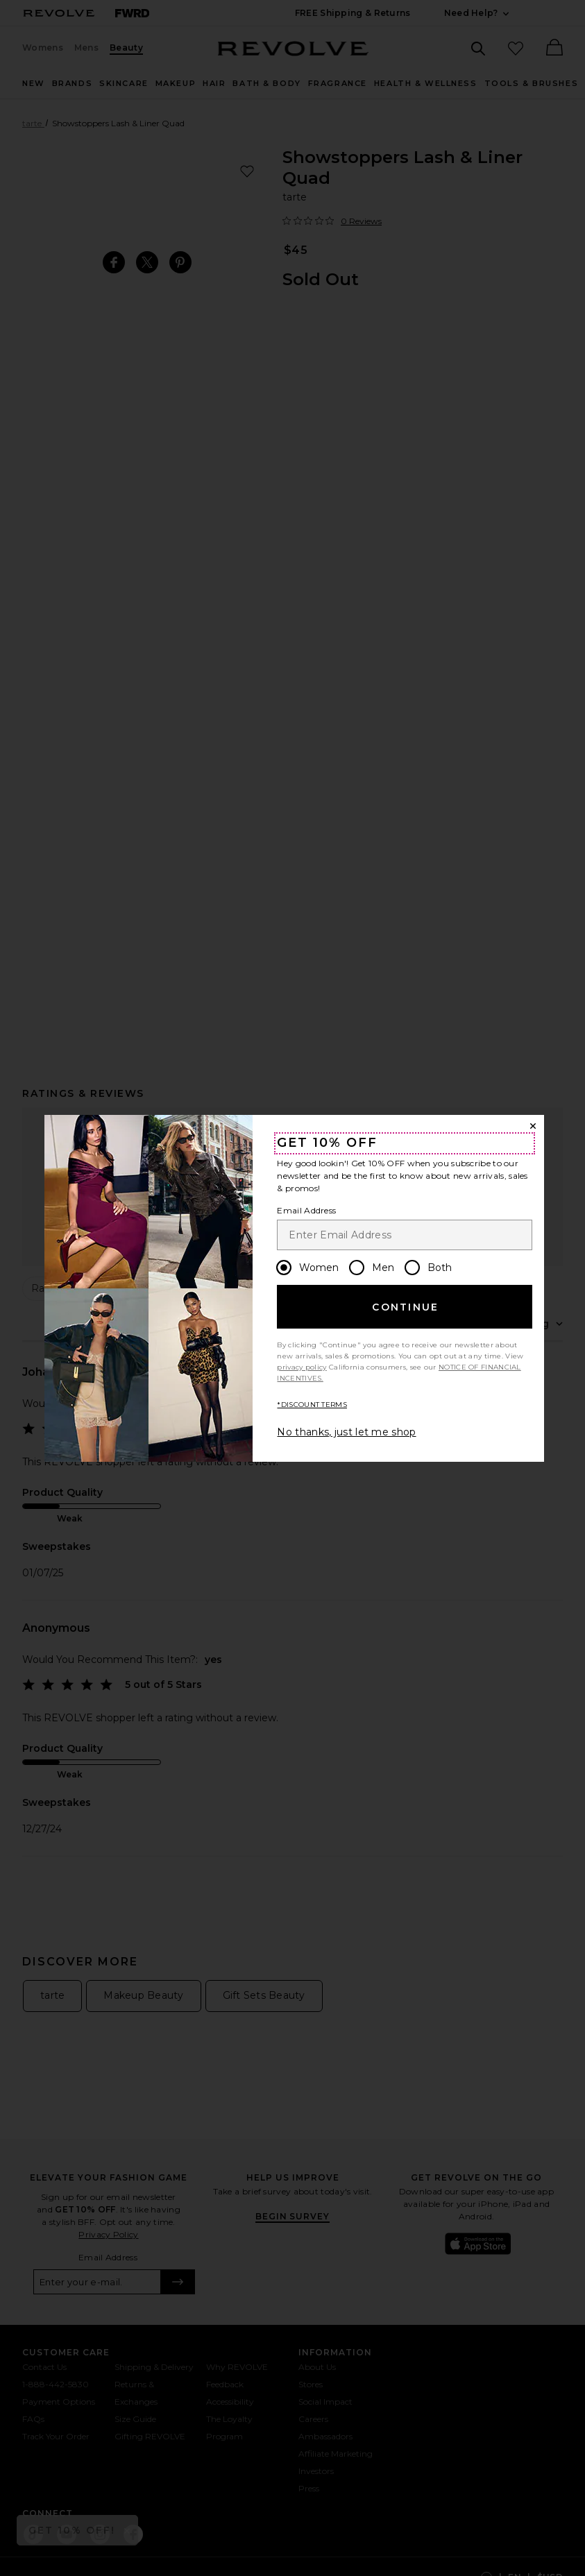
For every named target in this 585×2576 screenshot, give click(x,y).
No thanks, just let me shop (346, 1432)
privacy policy (301, 1367)
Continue (405, 1307)
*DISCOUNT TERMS (312, 1404)
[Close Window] (533, 1126)
